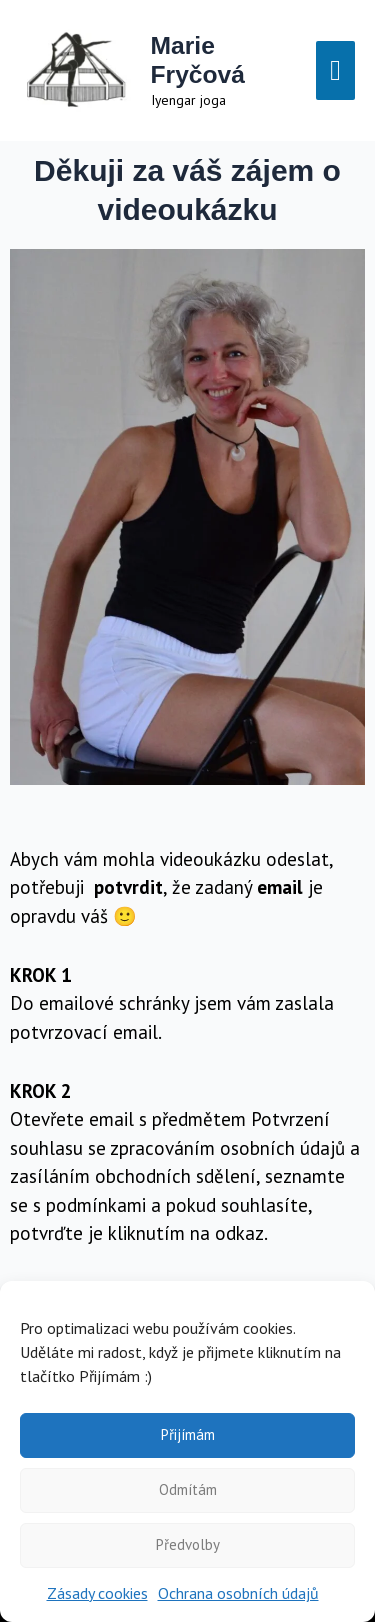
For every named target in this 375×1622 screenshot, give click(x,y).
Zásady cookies (97, 1593)
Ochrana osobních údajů (238, 1593)
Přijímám (188, 1434)
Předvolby (188, 1544)
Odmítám (188, 1489)
